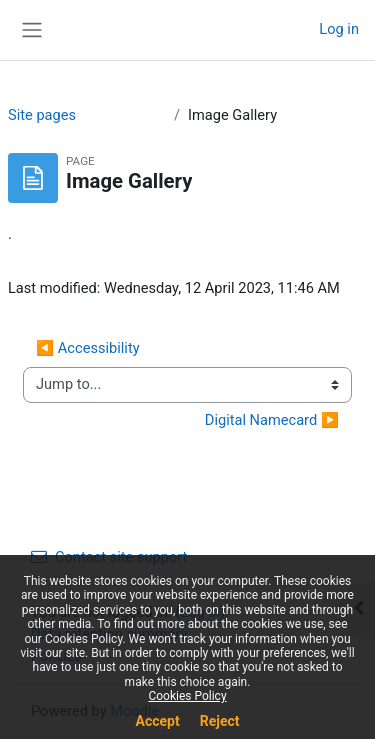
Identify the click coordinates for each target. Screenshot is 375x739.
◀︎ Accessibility (88, 348)
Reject (220, 721)
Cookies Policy (187, 696)
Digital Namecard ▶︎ (272, 420)
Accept (158, 721)
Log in (339, 29)
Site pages (42, 115)
